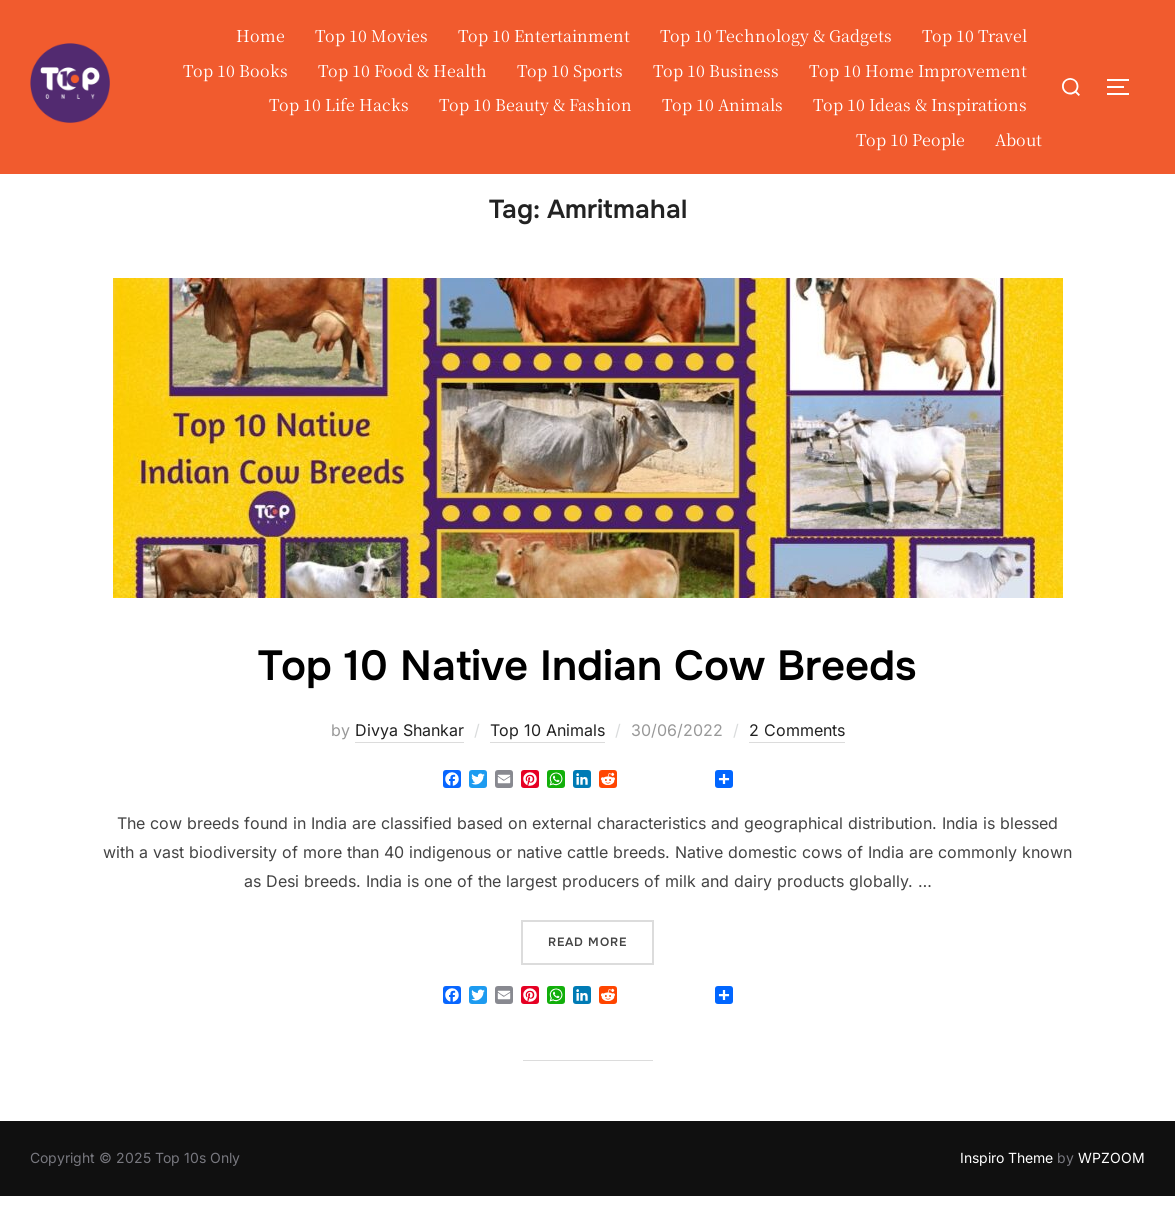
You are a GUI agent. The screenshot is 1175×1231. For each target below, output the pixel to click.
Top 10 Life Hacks (339, 104)
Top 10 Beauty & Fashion (535, 104)
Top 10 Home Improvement (918, 70)
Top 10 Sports (570, 70)
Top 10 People (910, 139)
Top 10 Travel (974, 35)
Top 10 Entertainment (544, 35)
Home (260, 35)
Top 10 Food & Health (402, 70)
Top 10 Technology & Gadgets (776, 35)
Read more (601, 974)
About (1018, 139)
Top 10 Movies (371, 35)
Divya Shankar (409, 764)
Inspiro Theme (1006, 1192)
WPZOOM (1111, 1192)
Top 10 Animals (722, 104)
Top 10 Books (235, 70)
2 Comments (797, 764)
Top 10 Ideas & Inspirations (920, 104)
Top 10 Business (716, 70)
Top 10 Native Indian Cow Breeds (587, 701)
